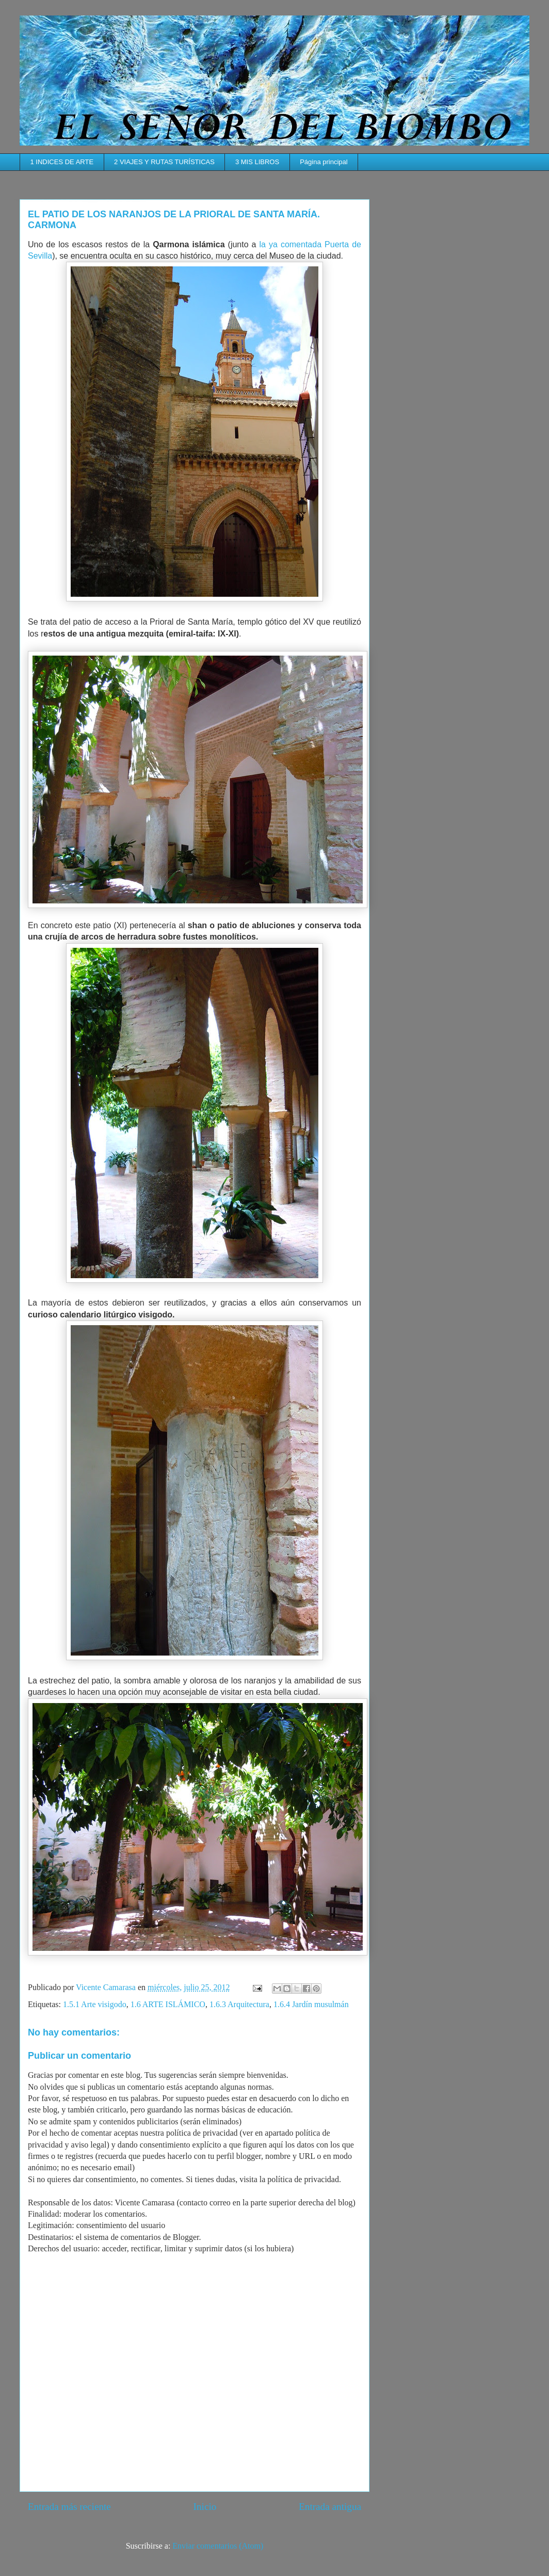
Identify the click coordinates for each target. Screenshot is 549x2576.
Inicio (205, 2506)
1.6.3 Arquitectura (239, 2004)
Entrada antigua (330, 2506)
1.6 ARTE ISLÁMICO (168, 2004)
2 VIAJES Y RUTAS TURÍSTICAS (164, 162)
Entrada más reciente (69, 2506)
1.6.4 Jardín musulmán (311, 2004)
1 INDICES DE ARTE (62, 162)
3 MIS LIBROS (257, 162)
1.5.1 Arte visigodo (94, 2004)
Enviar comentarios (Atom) (217, 2545)
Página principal (324, 162)
